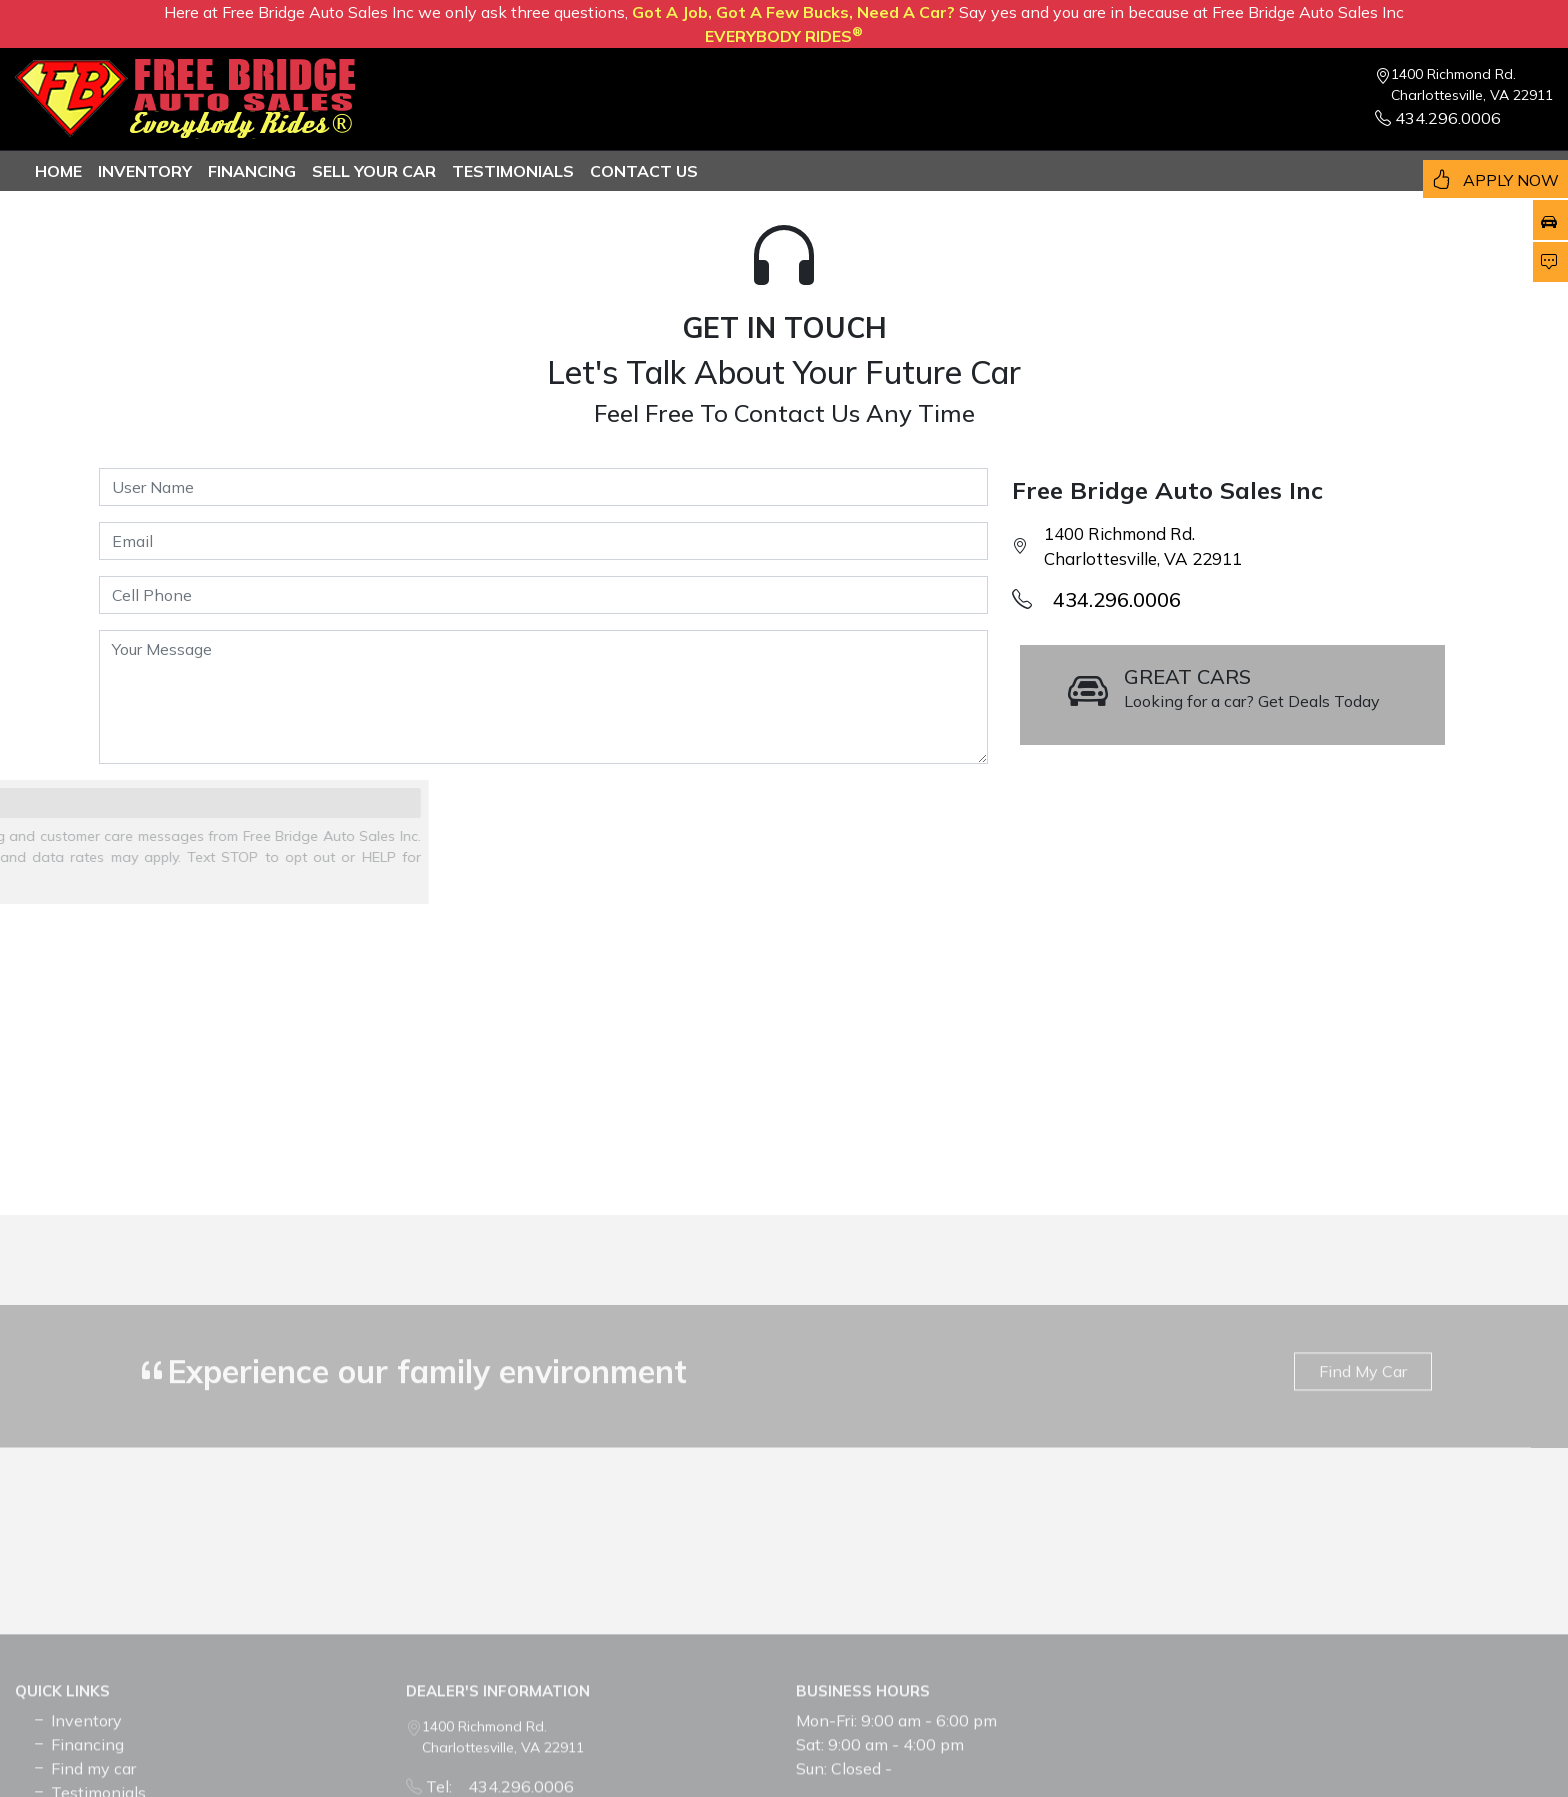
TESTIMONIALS (513, 171)
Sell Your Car (374, 171)
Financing (252, 171)
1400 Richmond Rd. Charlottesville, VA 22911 (1472, 84)
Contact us (644, 171)
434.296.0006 (1438, 118)
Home (58, 171)
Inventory (145, 171)
